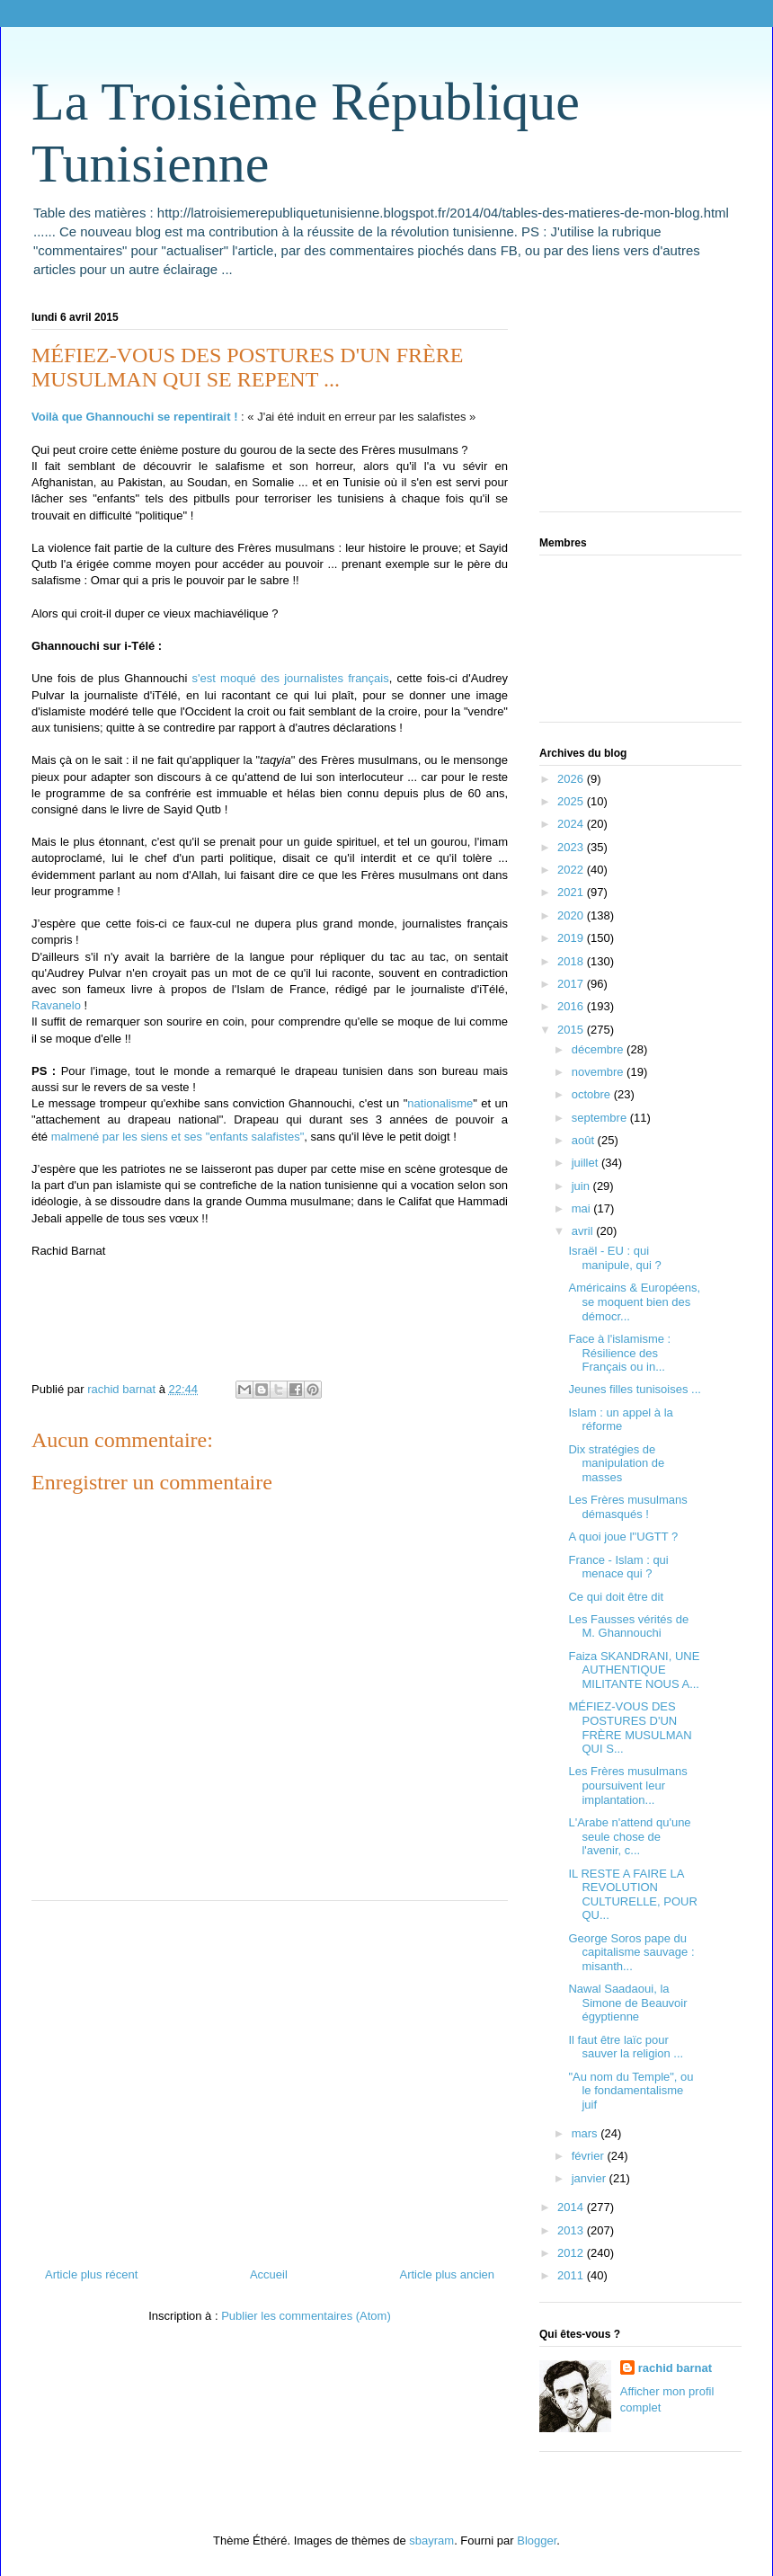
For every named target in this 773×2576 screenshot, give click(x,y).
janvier (590, 2178)
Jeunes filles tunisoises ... (634, 1389)
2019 (572, 938)
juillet (586, 1162)
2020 (572, 915)
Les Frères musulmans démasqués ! (627, 1507)
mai (583, 1208)
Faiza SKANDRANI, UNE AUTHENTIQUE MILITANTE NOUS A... (633, 1670)
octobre (593, 1094)
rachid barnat (675, 2368)
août (585, 1140)
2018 (572, 961)
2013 (572, 2230)
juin (582, 1186)
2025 (572, 801)
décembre (599, 1049)
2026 (572, 779)
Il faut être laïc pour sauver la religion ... (625, 2047)
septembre (601, 1117)
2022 (572, 869)
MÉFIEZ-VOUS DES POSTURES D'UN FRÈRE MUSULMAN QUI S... (629, 1727)
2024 (572, 824)
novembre (599, 1072)
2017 (572, 983)
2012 (572, 2253)
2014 (572, 2207)
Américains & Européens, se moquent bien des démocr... (634, 1301)
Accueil (269, 2274)
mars (586, 2133)
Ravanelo (56, 1005)
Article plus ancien (447, 2274)
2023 (572, 847)
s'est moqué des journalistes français (290, 678)
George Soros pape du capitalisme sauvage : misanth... (631, 1952)
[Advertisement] (269, 2077)
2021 (572, 892)
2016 (572, 1006)
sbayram (431, 2540)
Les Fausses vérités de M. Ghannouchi (628, 1626)
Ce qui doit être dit (615, 1596)
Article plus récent (91, 2274)
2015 (572, 1029)
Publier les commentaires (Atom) (306, 2316)
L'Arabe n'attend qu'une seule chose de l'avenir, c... (629, 1836)
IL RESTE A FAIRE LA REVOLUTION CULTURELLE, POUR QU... (632, 1895)
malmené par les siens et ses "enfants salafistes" (178, 1136)
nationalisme (440, 1103)
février (590, 2156)
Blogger (536, 2540)
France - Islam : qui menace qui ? (618, 1567)
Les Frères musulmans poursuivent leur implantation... (627, 1785)
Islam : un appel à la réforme (620, 1420)
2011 (572, 2275)
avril (584, 1231)
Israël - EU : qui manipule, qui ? (614, 1258)
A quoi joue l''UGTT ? (623, 1536)
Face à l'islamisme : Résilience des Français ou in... (619, 1352)
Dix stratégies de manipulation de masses (616, 1463)
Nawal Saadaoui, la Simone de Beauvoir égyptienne (627, 2002)
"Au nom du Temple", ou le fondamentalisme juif (630, 2090)
